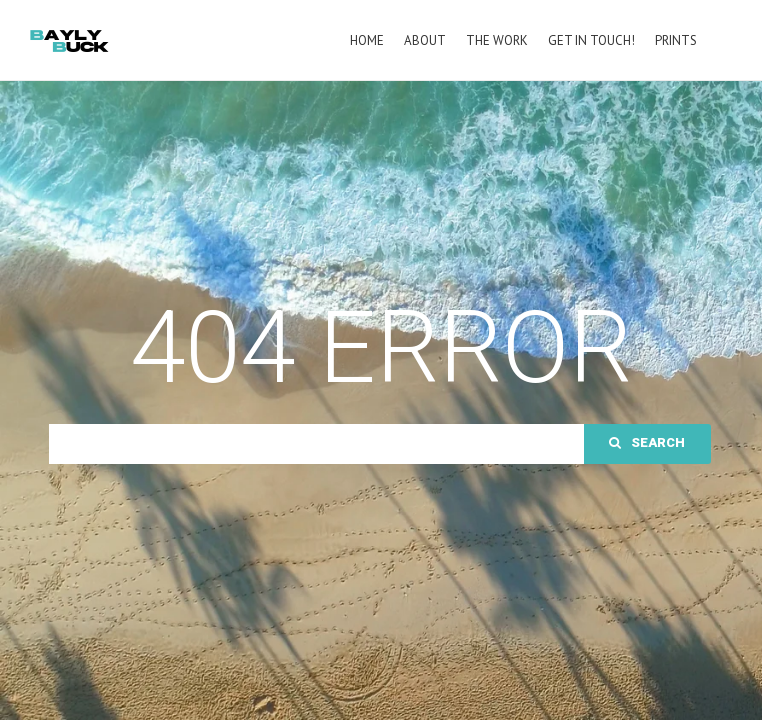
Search (647, 525)
